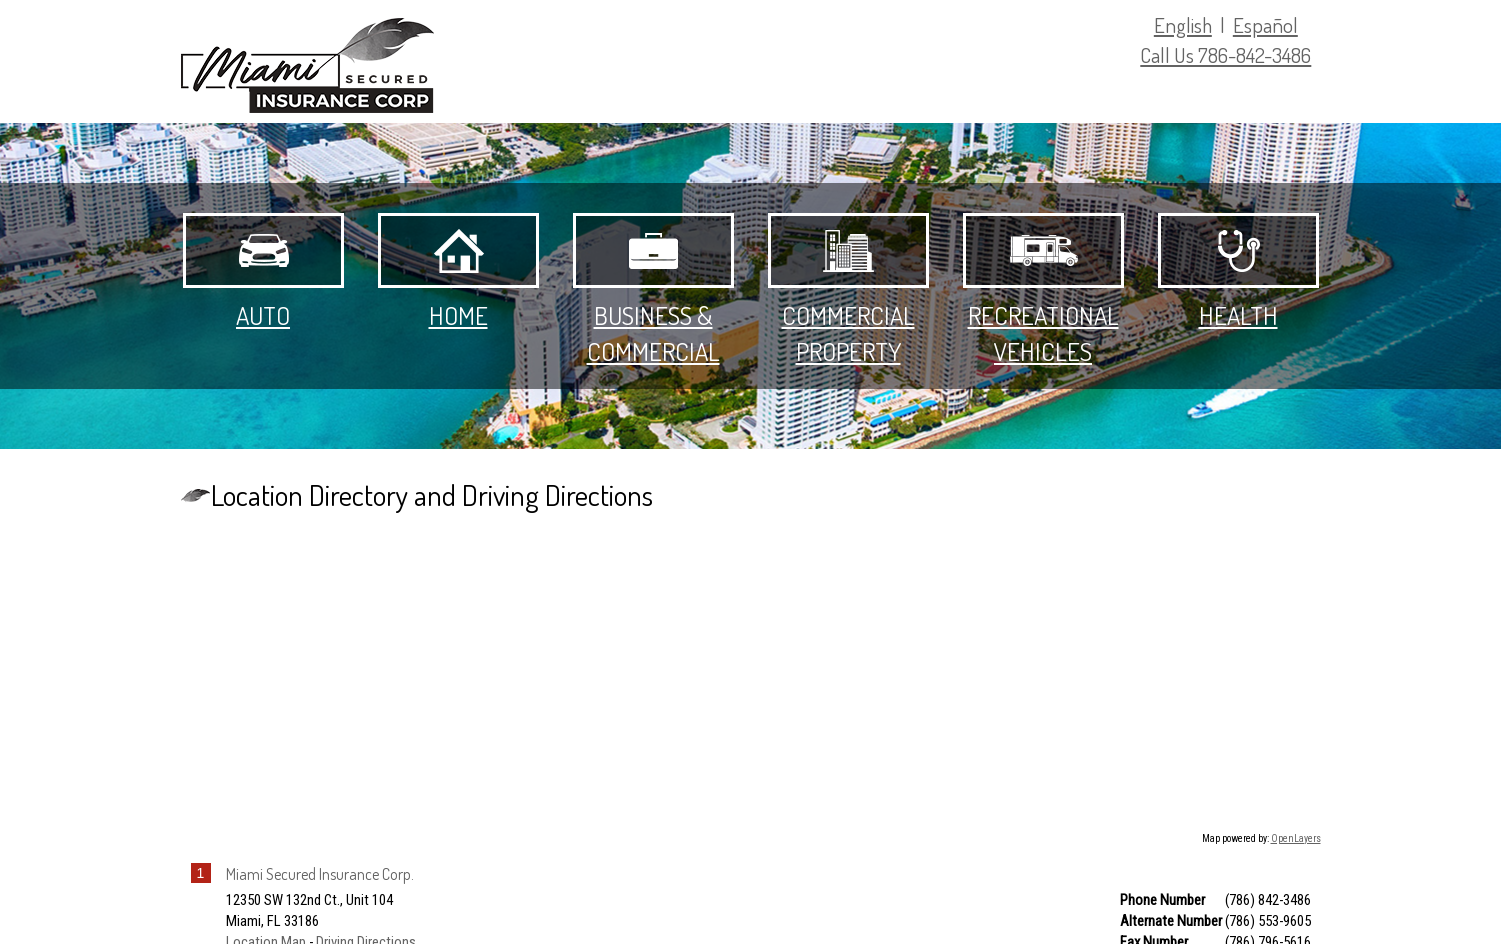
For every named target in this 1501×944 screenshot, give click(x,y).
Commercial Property (848, 290)
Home (458, 272)
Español (1265, 24)
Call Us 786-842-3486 (1225, 54)
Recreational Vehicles (1043, 290)
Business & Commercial (653, 290)
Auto (263, 272)
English (1183, 24)
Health (1238, 272)
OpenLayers (1296, 838)
